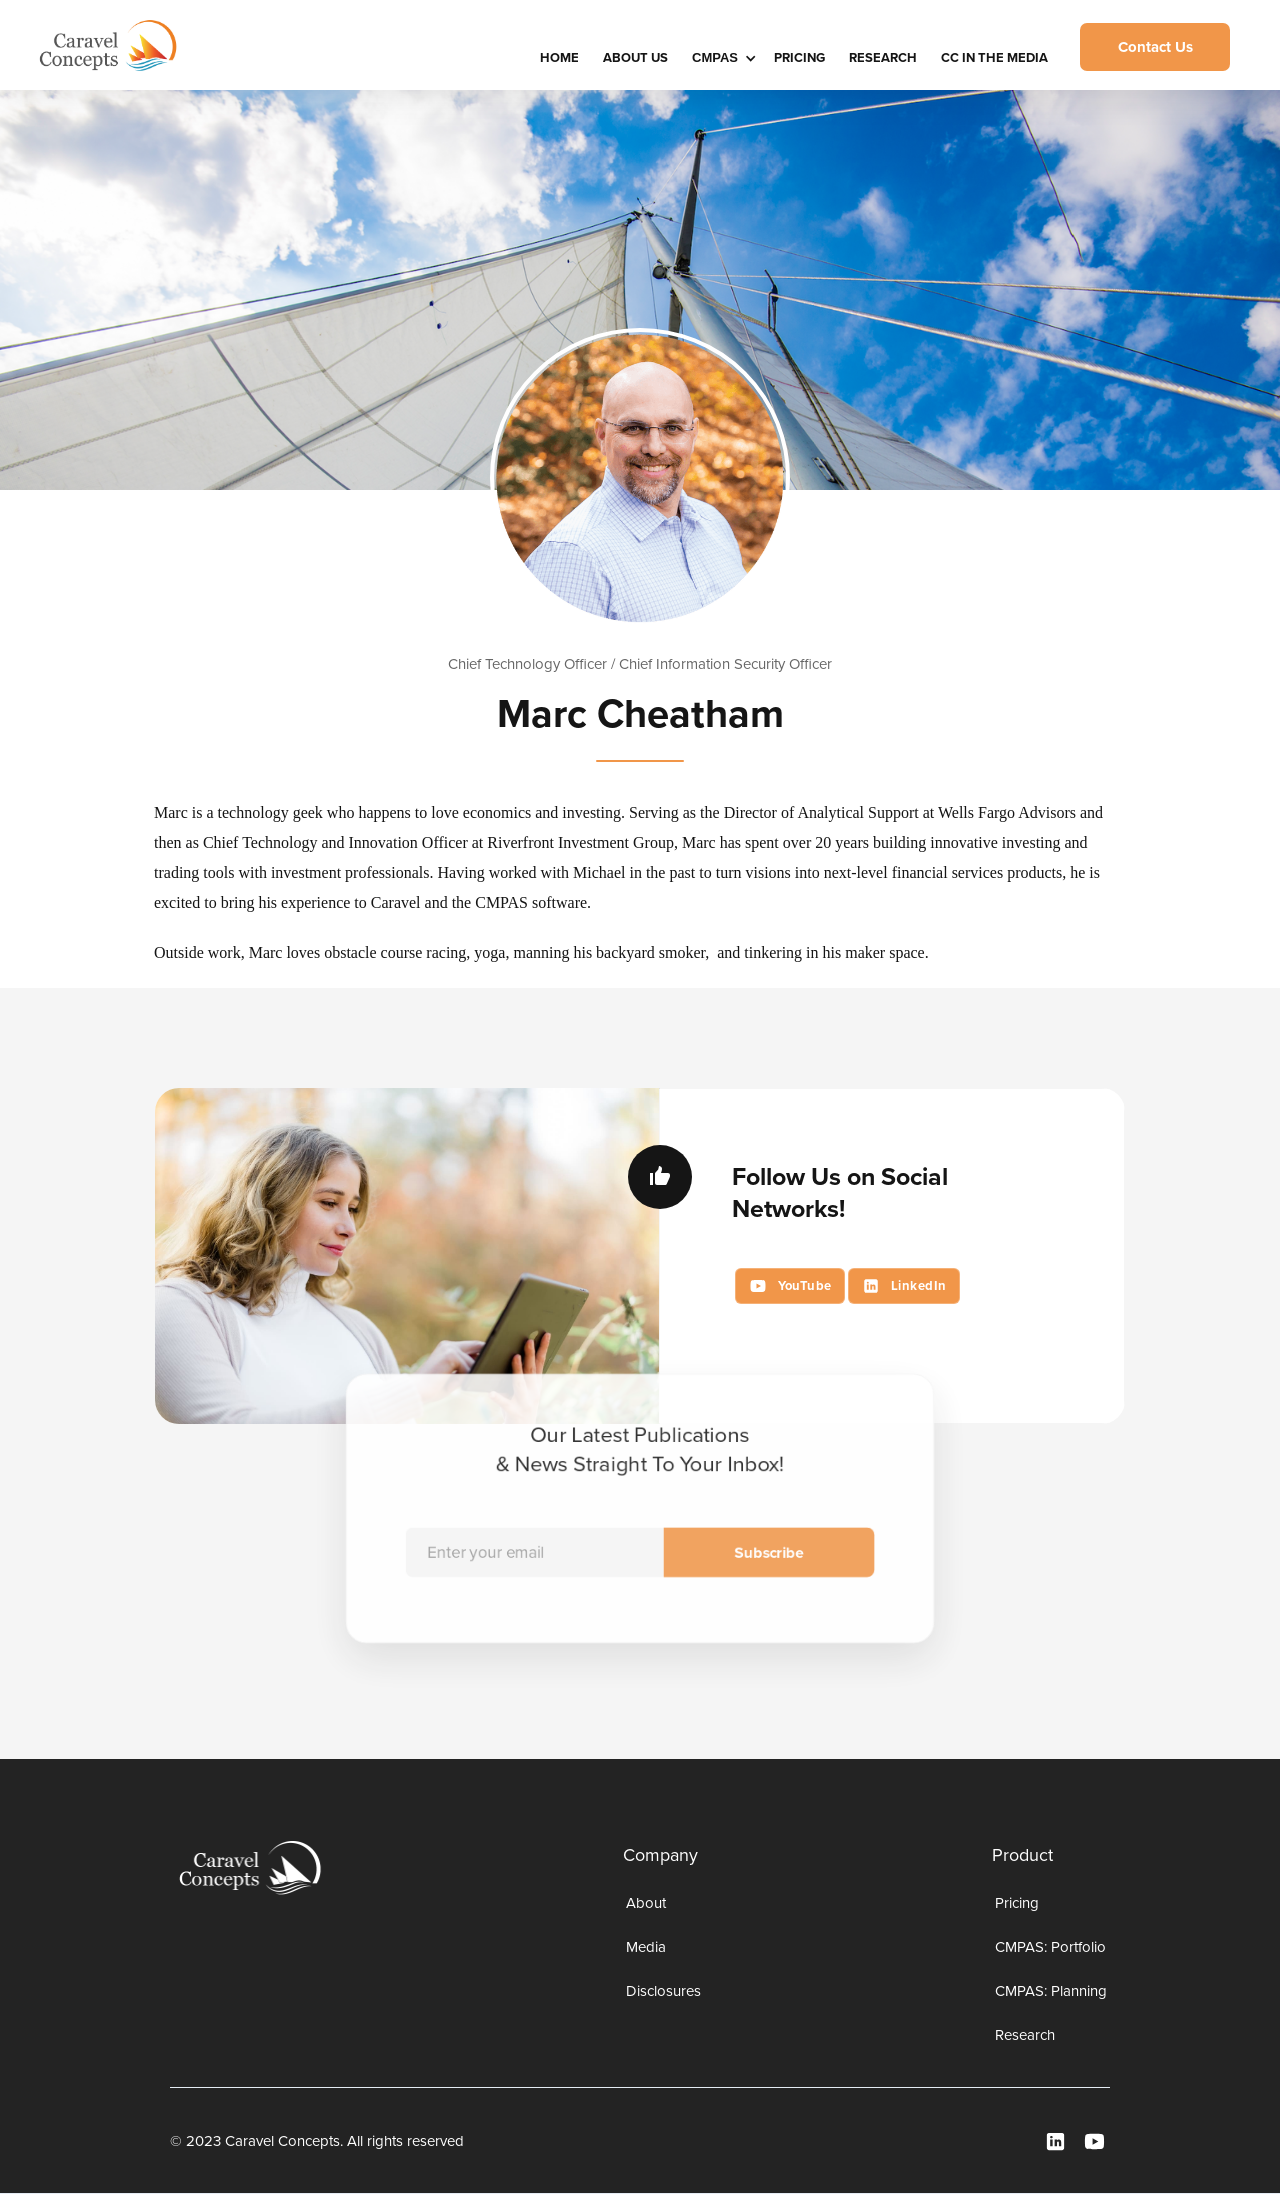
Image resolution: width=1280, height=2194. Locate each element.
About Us (635, 57)
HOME (559, 57)
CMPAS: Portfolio (1050, 1947)
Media (646, 1947)
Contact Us (1155, 47)
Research (883, 57)
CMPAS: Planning (1051, 1991)
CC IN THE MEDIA (994, 57)
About (646, 1903)
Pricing (799, 57)
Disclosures (663, 1991)
